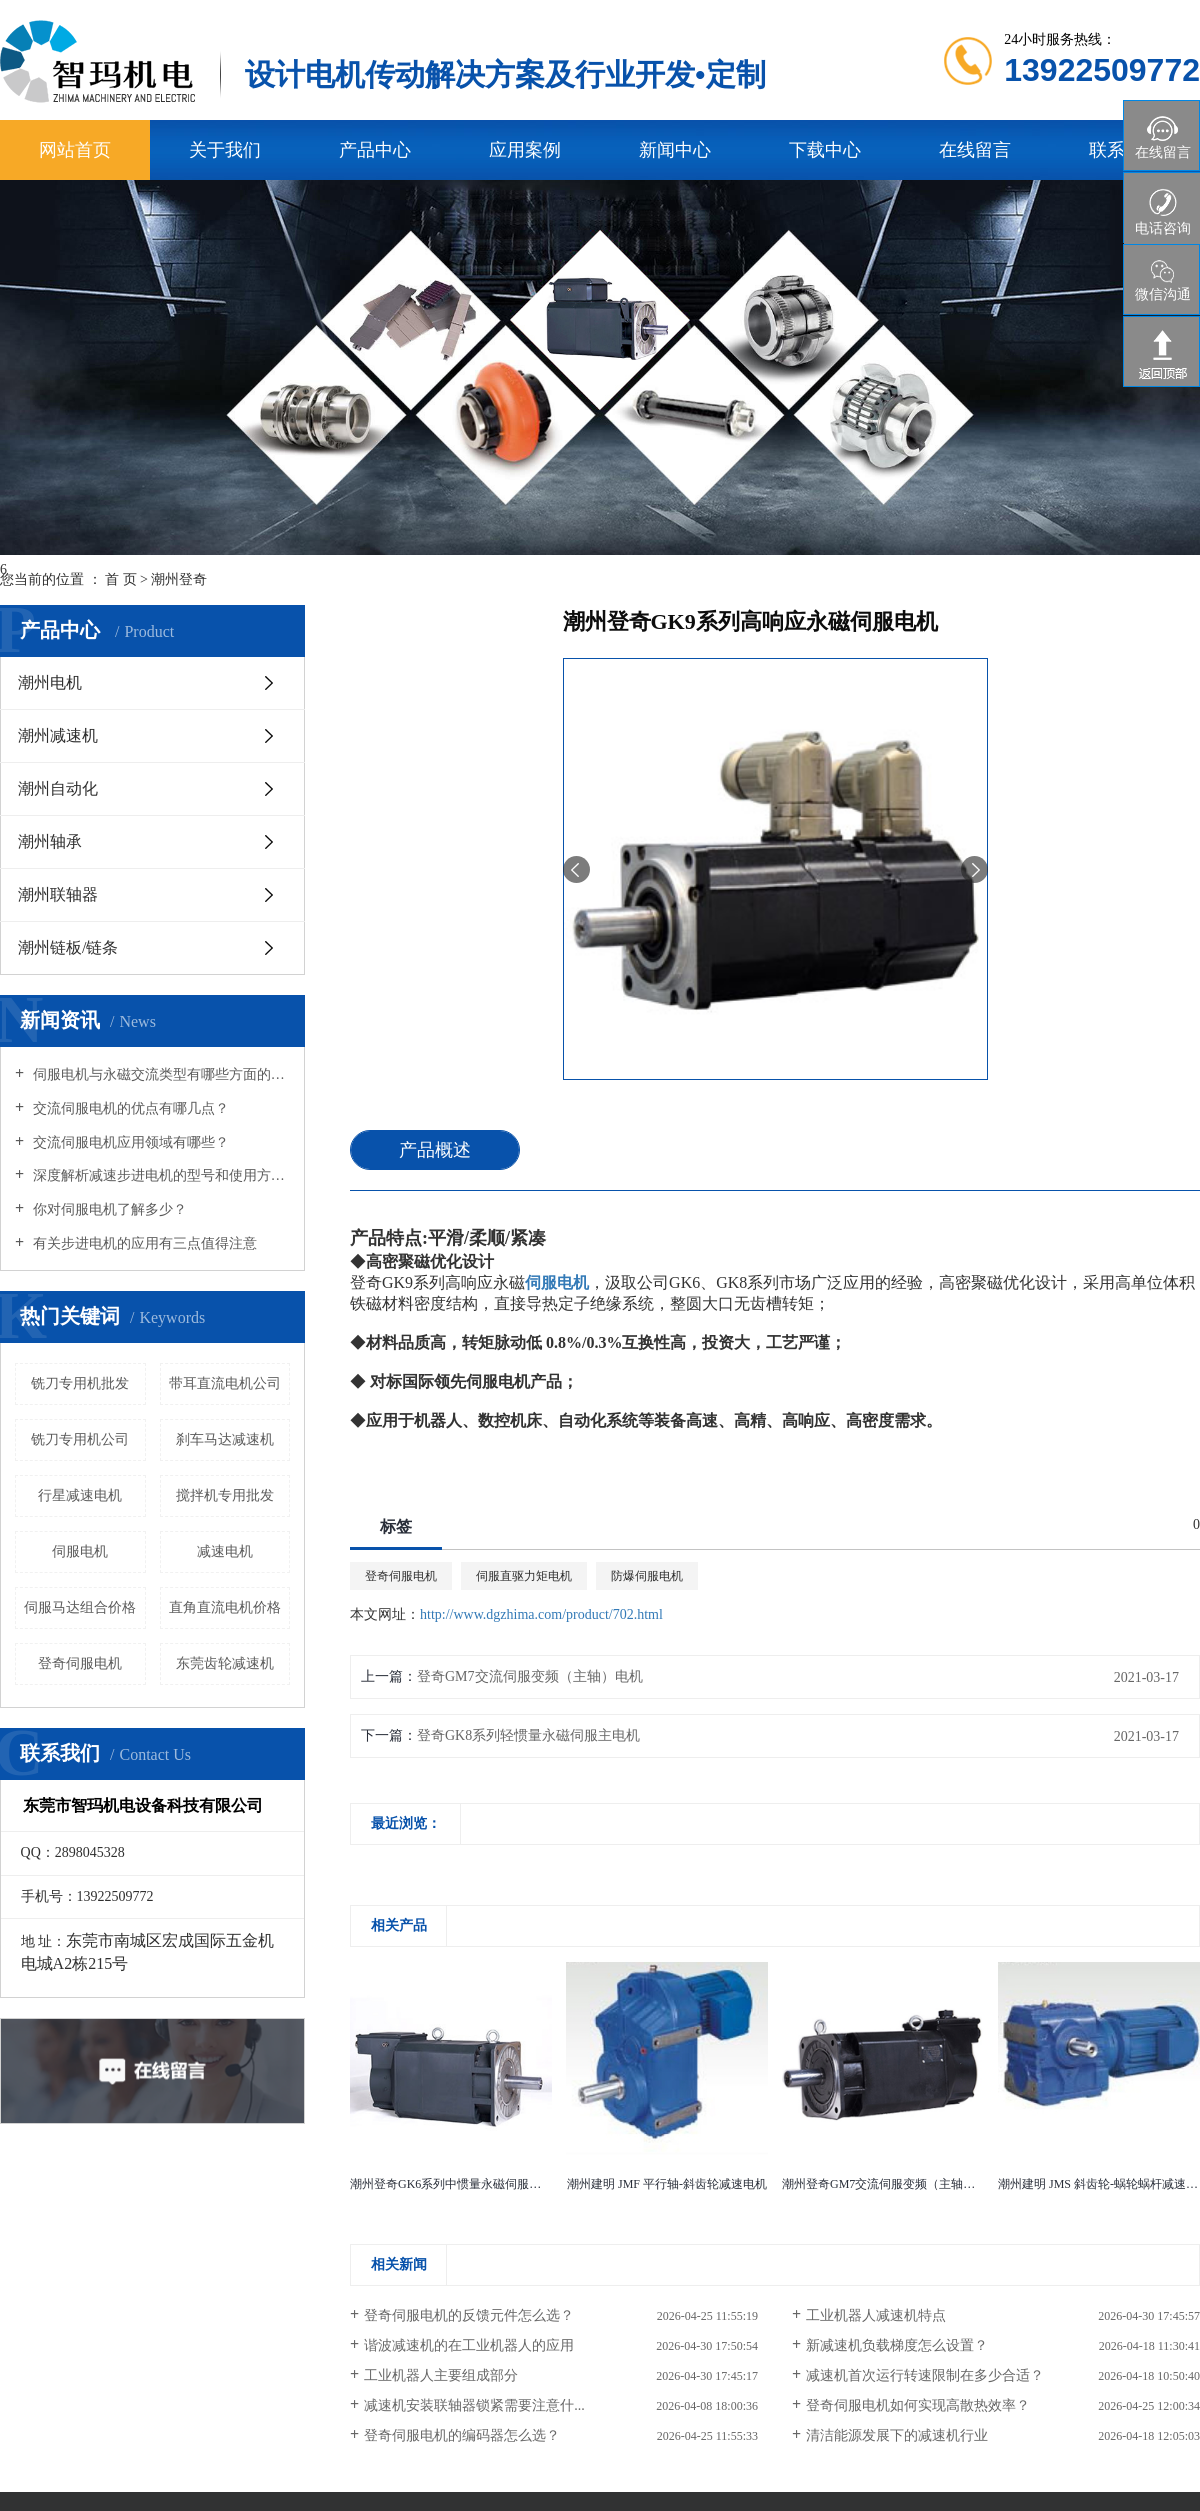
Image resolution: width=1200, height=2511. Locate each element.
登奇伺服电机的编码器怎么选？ (462, 2435)
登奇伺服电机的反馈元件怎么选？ (469, 2315)
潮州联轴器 (58, 894)
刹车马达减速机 (225, 1439)
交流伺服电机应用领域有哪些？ (129, 1142)
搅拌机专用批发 (225, 1495)
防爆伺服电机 (647, 1576)
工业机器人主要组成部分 (441, 2375)
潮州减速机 (58, 735)
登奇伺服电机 (401, 1576)
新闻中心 (675, 150)
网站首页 (75, 150)
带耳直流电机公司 (225, 1383)
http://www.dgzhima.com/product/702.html (541, 1614)
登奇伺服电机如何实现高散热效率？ (918, 2405)
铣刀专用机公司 (80, 1439)
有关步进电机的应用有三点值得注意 (143, 1243)
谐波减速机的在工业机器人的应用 (469, 2345)
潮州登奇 (179, 579)
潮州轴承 (50, 841)
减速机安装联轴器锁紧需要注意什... (474, 2405)
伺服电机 (80, 1551)
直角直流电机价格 (225, 1607)
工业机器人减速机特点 (876, 2315)
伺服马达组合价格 (80, 1607)
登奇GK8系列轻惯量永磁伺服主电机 (528, 1735)
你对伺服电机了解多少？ (108, 1209)
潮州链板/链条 (68, 947)
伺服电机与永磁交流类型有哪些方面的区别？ (159, 1074)
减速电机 (225, 1551)
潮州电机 (50, 682)
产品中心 (375, 150)
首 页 (121, 579)
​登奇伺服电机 (80, 1663)
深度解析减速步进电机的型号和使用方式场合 (159, 1175)
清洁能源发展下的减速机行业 (897, 2435)
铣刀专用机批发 (80, 1383)
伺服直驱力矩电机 (524, 1576)
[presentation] (576, 869)
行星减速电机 (80, 1495)
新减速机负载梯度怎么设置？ (897, 2345)
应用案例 (525, 150)
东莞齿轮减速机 (225, 1663)
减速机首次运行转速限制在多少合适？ (925, 2375)
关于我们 (225, 150)
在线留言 (975, 150)
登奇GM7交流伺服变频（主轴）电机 (530, 1676)
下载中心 (825, 150)
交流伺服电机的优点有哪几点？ (129, 1108)
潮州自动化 (58, 788)
